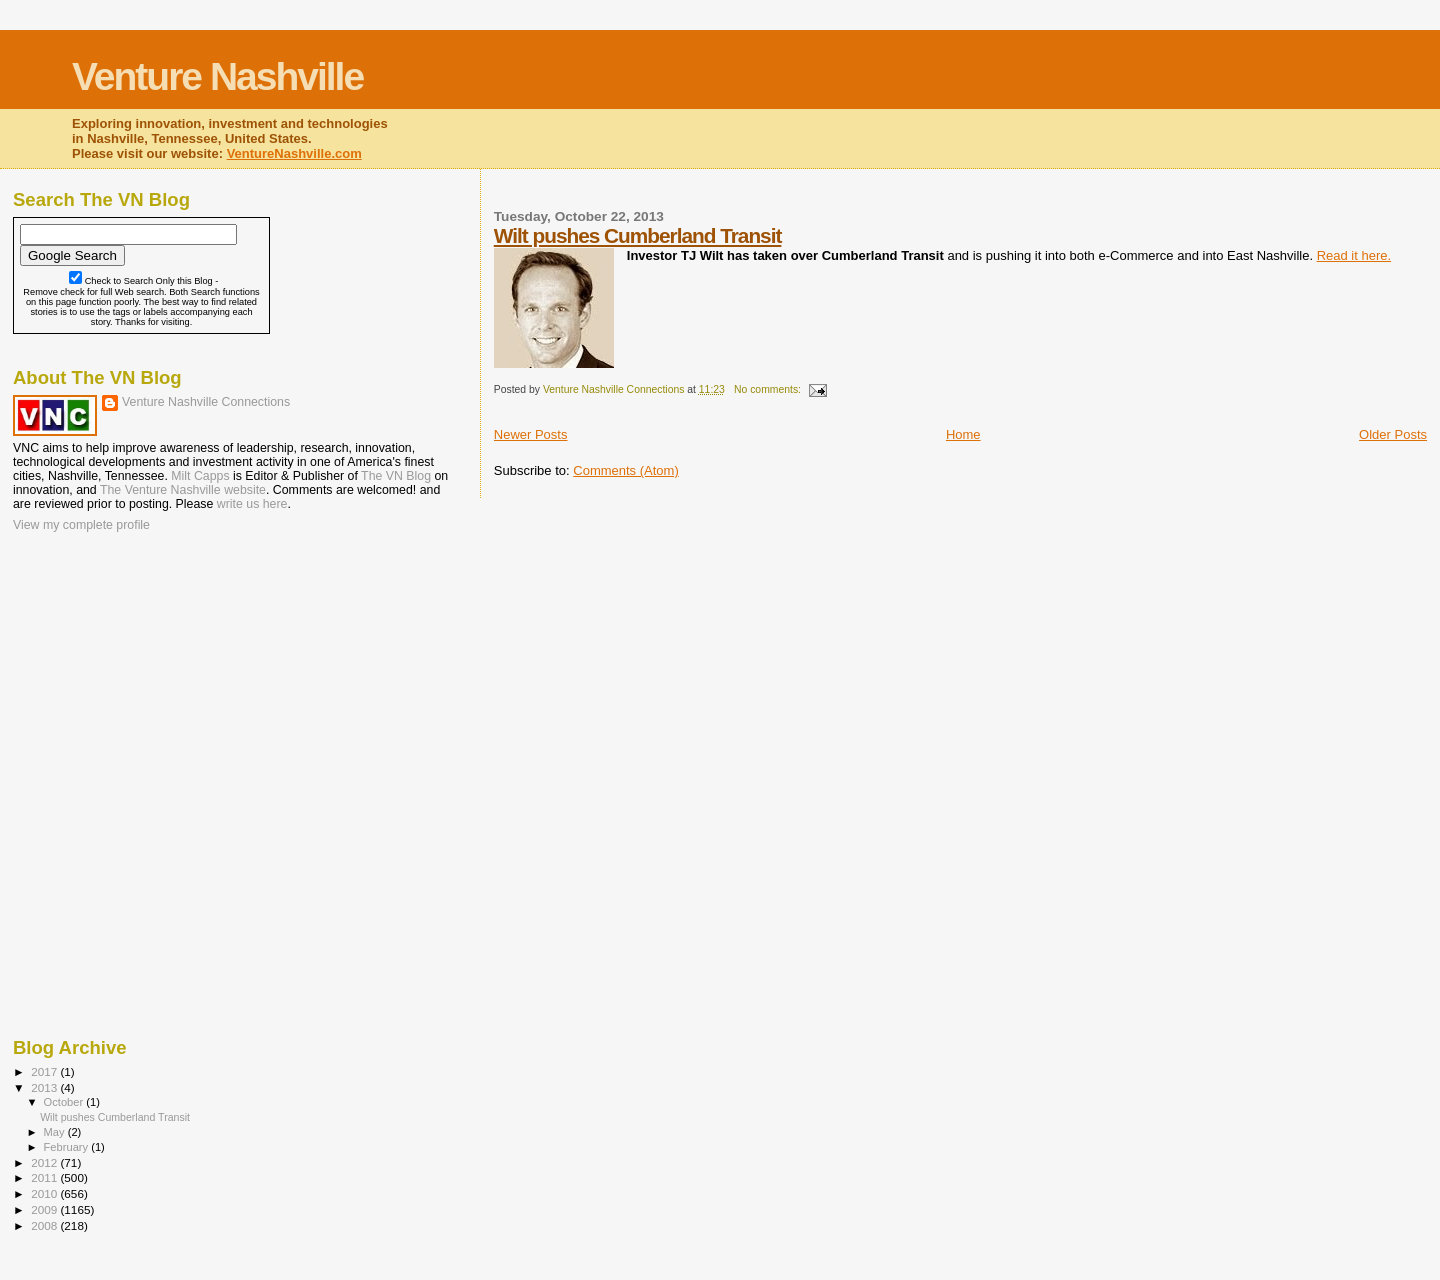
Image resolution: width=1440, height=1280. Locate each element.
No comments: (769, 389)
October (65, 1102)
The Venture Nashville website (183, 490)
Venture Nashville (217, 76)
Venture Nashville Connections (206, 402)
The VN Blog (396, 476)
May (56, 1132)
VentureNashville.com (294, 153)
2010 (45, 1193)
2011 (45, 1177)
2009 (45, 1209)
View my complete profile (81, 525)
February (68, 1147)
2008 (45, 1225)
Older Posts (1393, 434)
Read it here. (1354, 255)
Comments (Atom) (625, 470)
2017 (45, 1071)
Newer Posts (531, 434)
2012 (45, 1162)
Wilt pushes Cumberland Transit (638, 235)
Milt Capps (200, 476)
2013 (45, 1087)
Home (963, 434)
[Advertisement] (113, 665)
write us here (252, 504)
